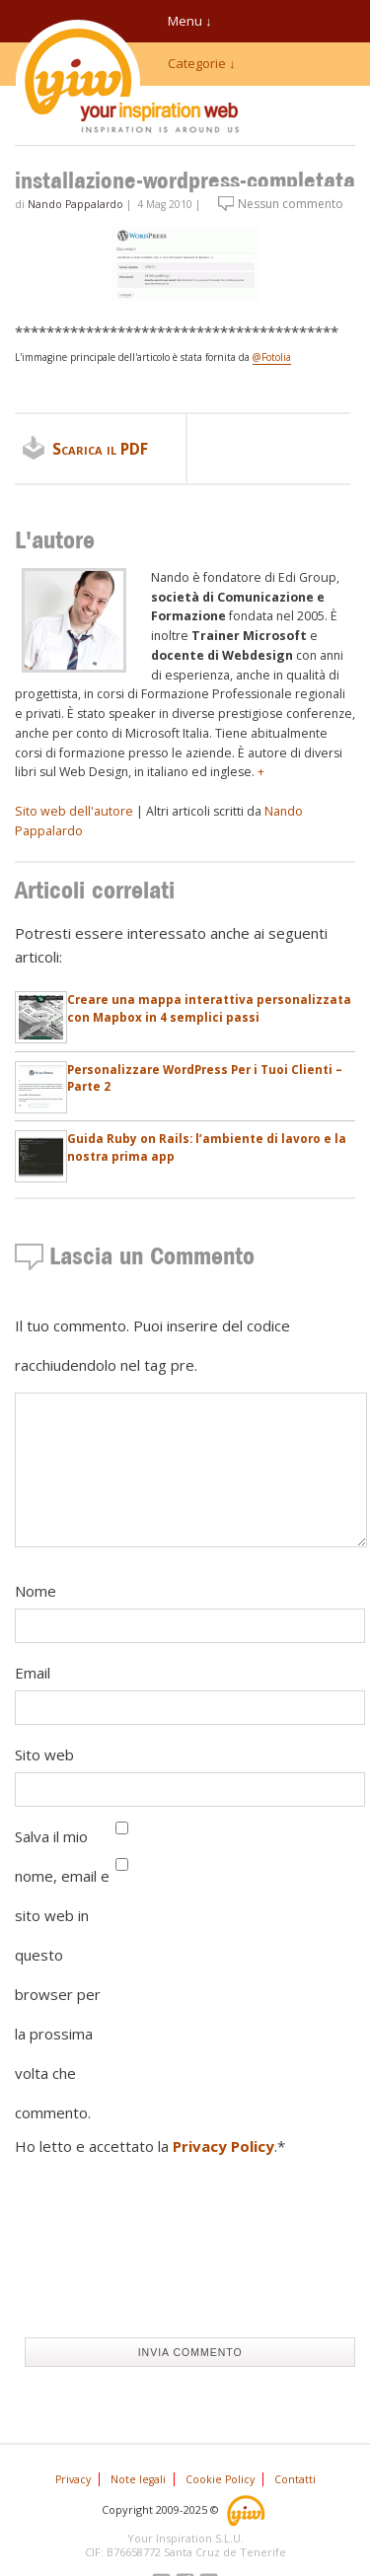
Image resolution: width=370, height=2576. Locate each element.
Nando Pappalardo (75, 204)
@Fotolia (272, 357)
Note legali (138, 2479)
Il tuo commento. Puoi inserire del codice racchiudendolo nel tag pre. (152, 1345)
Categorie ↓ (202, 63)
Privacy (73, 2479)
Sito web (44, 1754)
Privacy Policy (223, 2146)
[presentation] (96, 2252)
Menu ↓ (190, 21)
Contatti (295, 2479)
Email (32, 1672)
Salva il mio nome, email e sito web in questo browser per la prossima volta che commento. (62, 1974)
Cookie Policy (220, 2479)
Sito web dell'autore (74, 811)
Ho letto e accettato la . (150, 2146)
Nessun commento (290, 203)
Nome (35, 1591)
